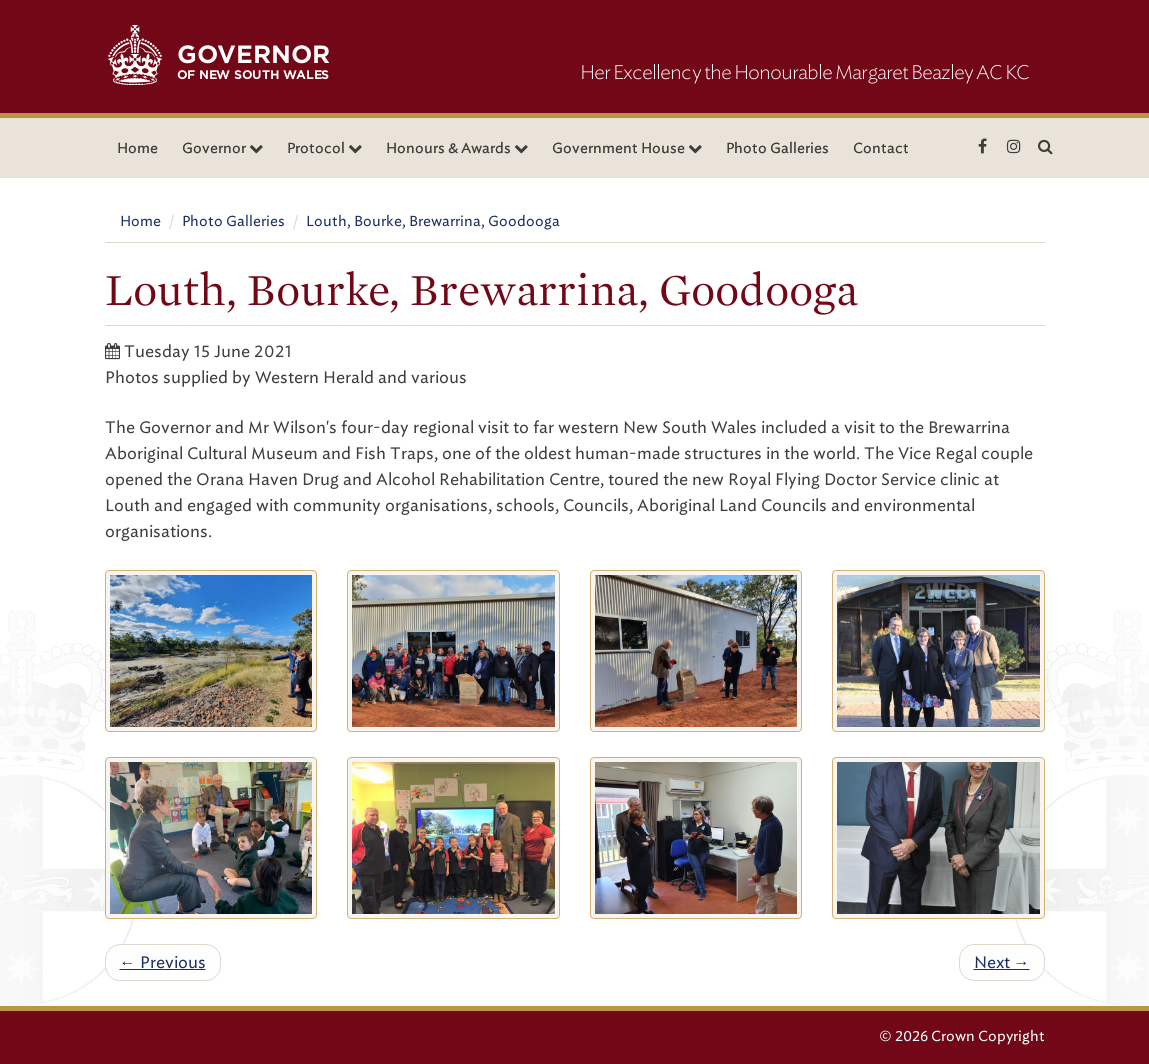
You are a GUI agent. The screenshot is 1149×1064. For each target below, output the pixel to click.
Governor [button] (222, 148)
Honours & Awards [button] (457, 148)
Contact (881, 148)
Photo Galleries (777, 148)
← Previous (163, 962)
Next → (1002, 962)
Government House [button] (627, 148)
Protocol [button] (324, 148)
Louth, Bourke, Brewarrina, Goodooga (433, 221)
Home (137, 148)
